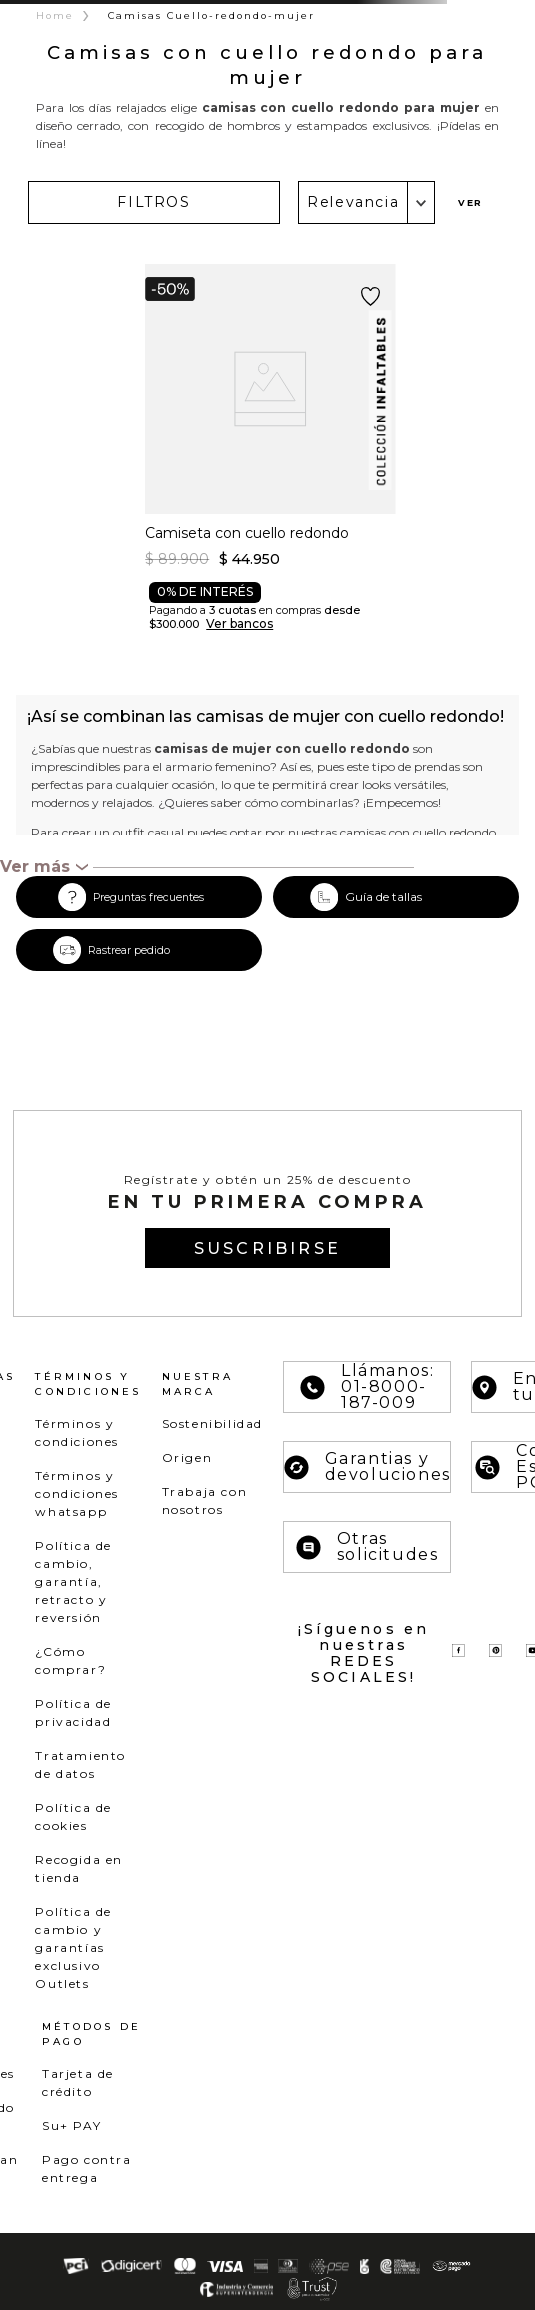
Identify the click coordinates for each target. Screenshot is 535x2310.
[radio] (493, 203)
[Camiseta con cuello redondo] (270, 457)
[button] (154, 202)
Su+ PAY (71, 2125)
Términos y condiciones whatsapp (77, 1493)
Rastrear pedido (129, 950)
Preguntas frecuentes (148, 897)
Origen (187, 1457)
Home (55, 15)
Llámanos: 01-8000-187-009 (366, 1387)
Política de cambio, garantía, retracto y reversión (73, 1581)
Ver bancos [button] (239, 623)
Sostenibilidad (212, 1423)
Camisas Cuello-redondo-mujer (211, 15)
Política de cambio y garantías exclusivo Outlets (73, 1947)
